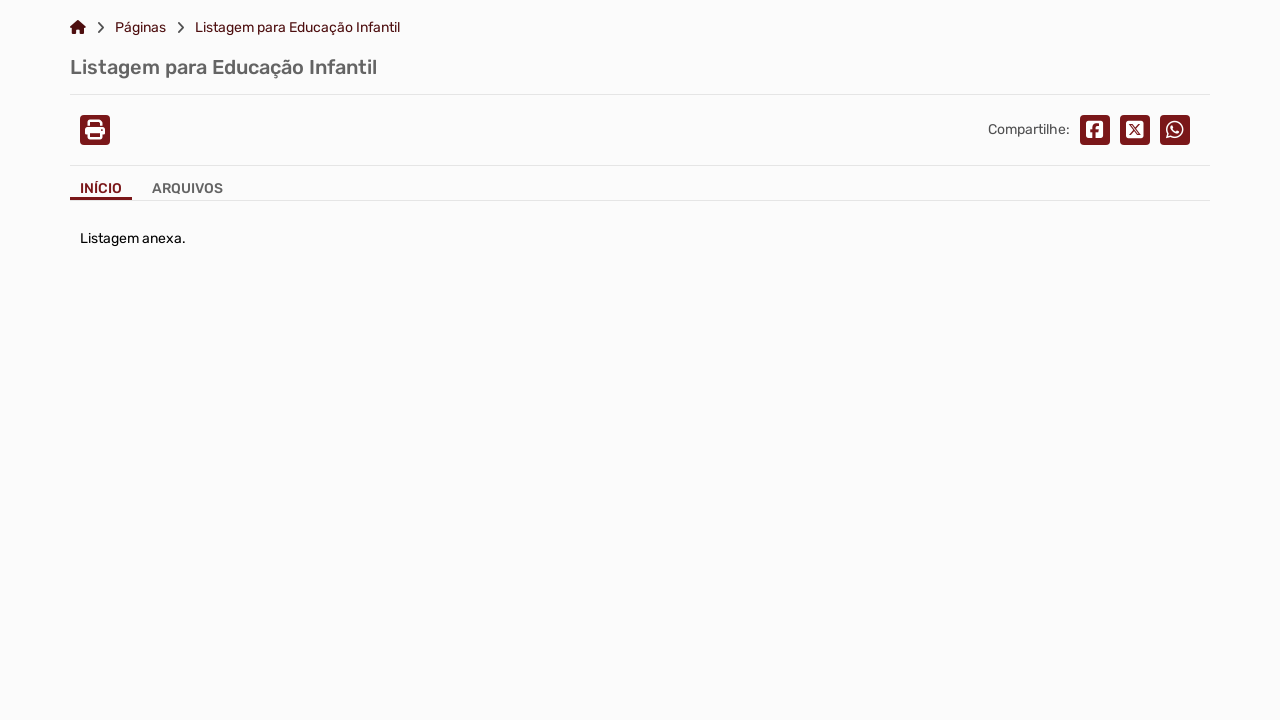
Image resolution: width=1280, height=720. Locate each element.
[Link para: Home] (78, 28)
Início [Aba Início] (101, 189)
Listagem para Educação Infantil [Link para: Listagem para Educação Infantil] (297, 28)
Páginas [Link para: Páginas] (140, 28)
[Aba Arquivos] (187, 190)
